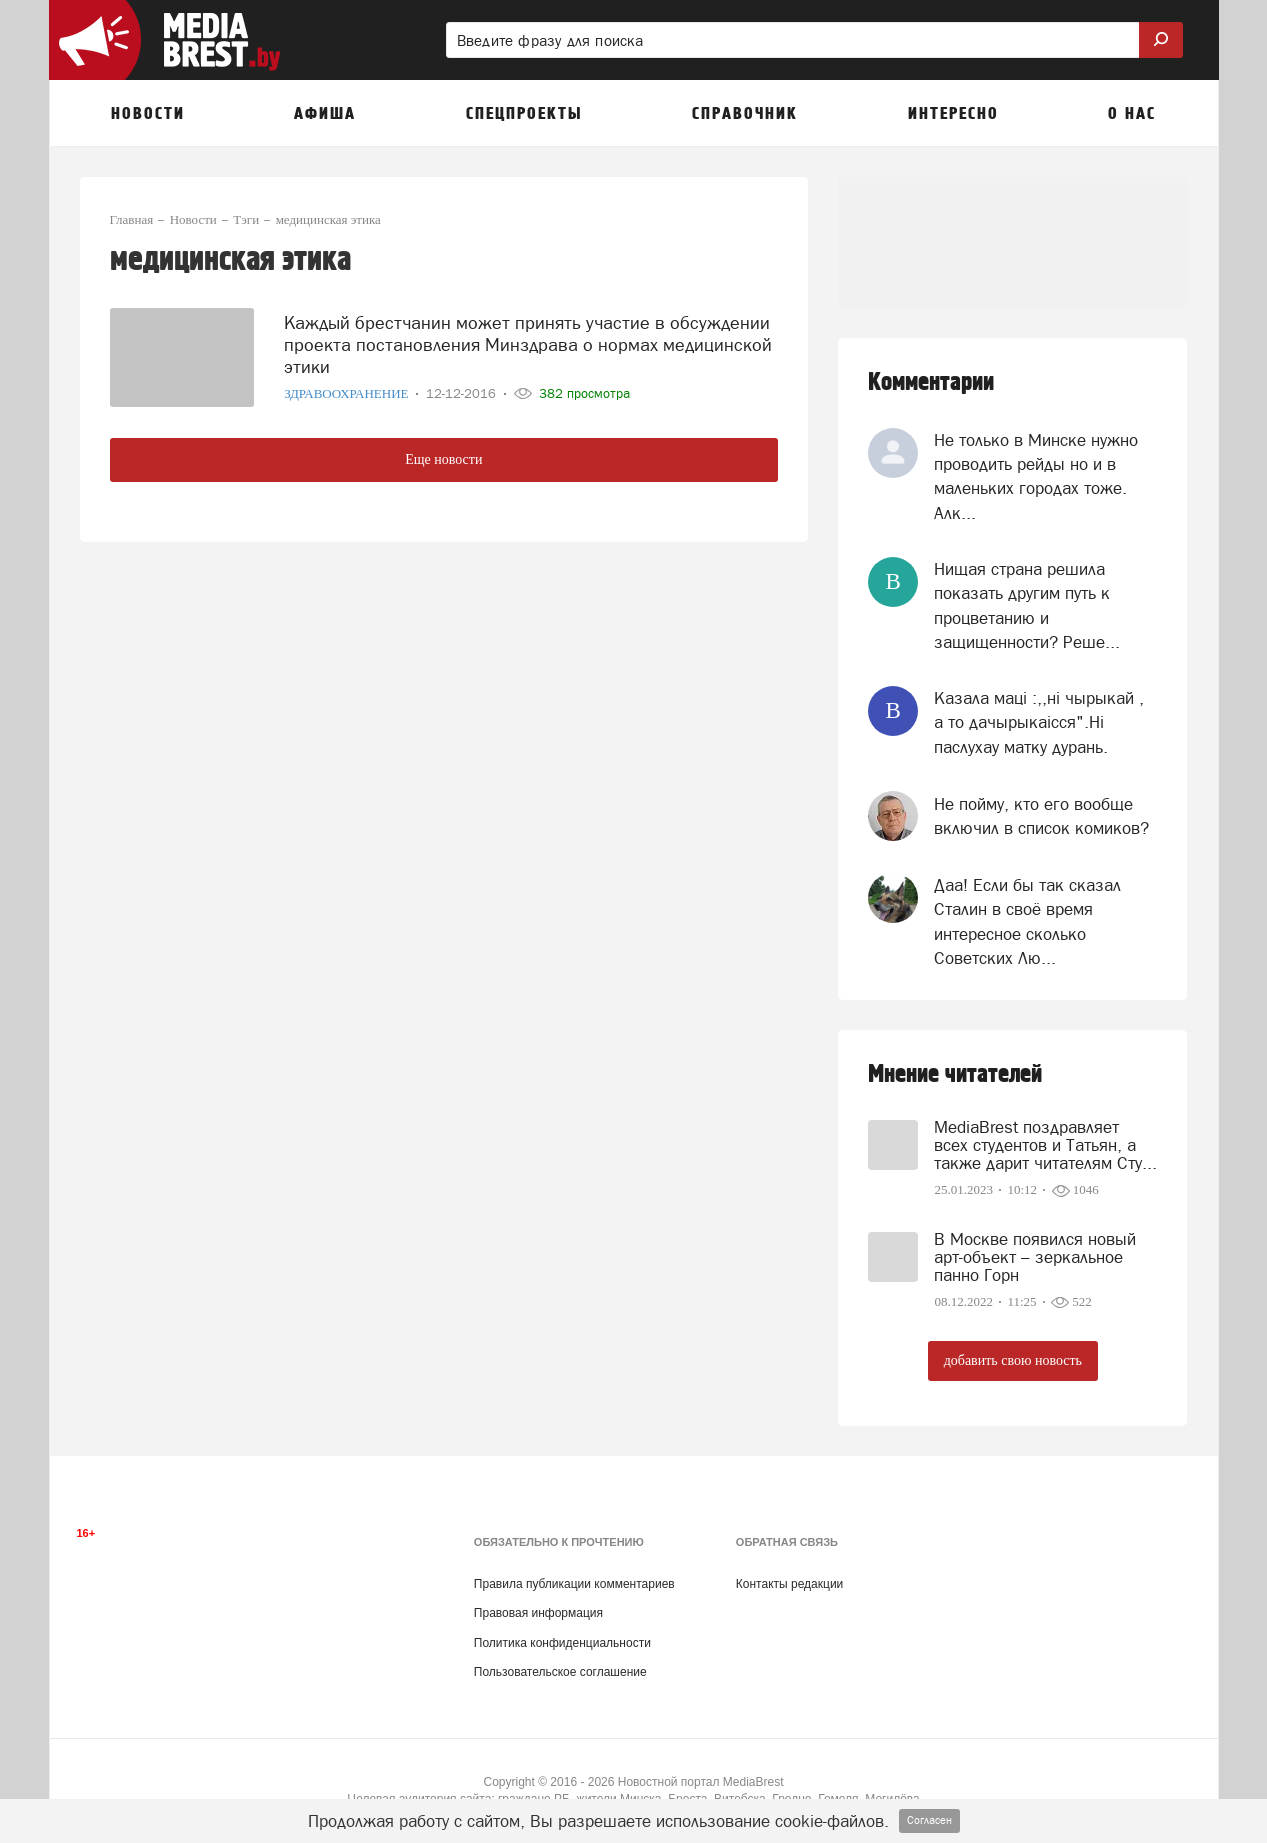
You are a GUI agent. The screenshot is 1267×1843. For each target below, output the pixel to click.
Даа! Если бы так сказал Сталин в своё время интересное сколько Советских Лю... (1027, 921)
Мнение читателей (955, 1074)
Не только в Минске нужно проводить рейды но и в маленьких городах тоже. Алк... (1036, 476)
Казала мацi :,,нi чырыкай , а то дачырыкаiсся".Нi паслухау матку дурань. (1039, 722)
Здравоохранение (348, 384)
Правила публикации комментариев (574, 1584)
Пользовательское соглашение (560, 1672)
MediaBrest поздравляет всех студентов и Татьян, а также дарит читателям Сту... (1045, 1145)
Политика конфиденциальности (562, 1643)
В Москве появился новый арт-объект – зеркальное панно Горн (1035, 1257)
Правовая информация (538, 1613)
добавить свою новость (1013, 1360)
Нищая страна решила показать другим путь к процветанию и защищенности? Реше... (1027, 605)
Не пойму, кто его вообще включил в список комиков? (1041, 816)
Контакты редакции (789, 1584)
